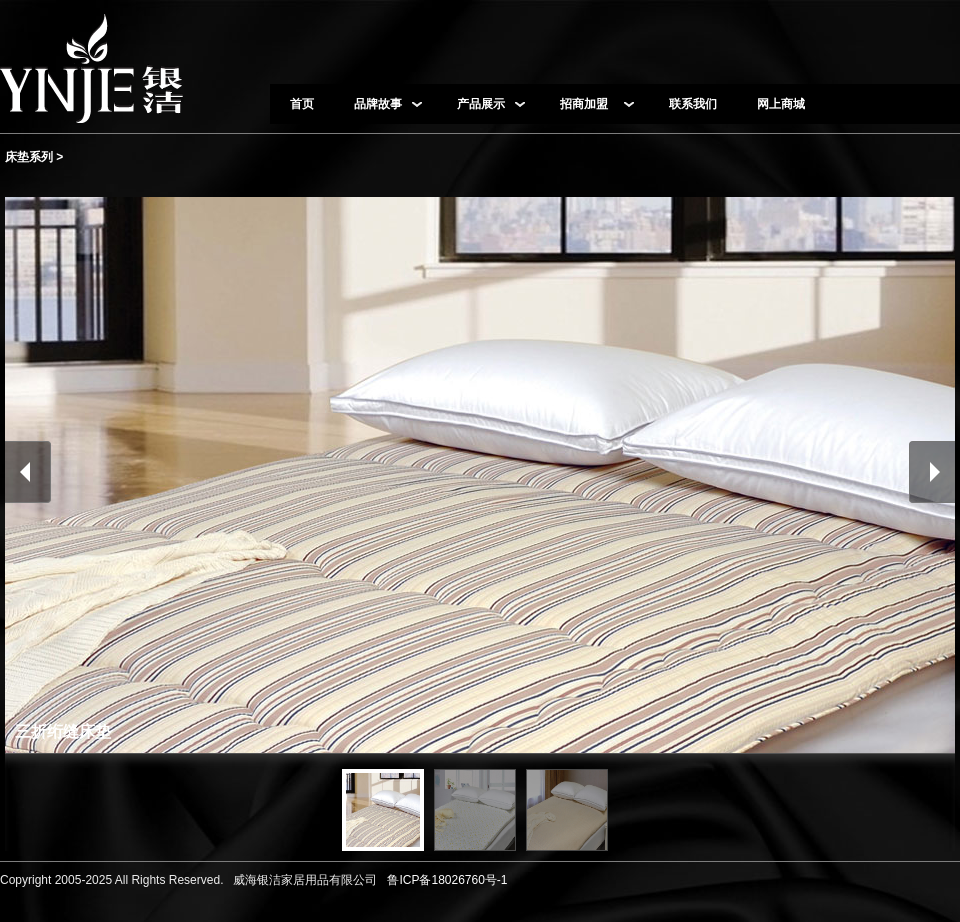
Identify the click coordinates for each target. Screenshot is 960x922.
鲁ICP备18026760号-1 (444, 880)
